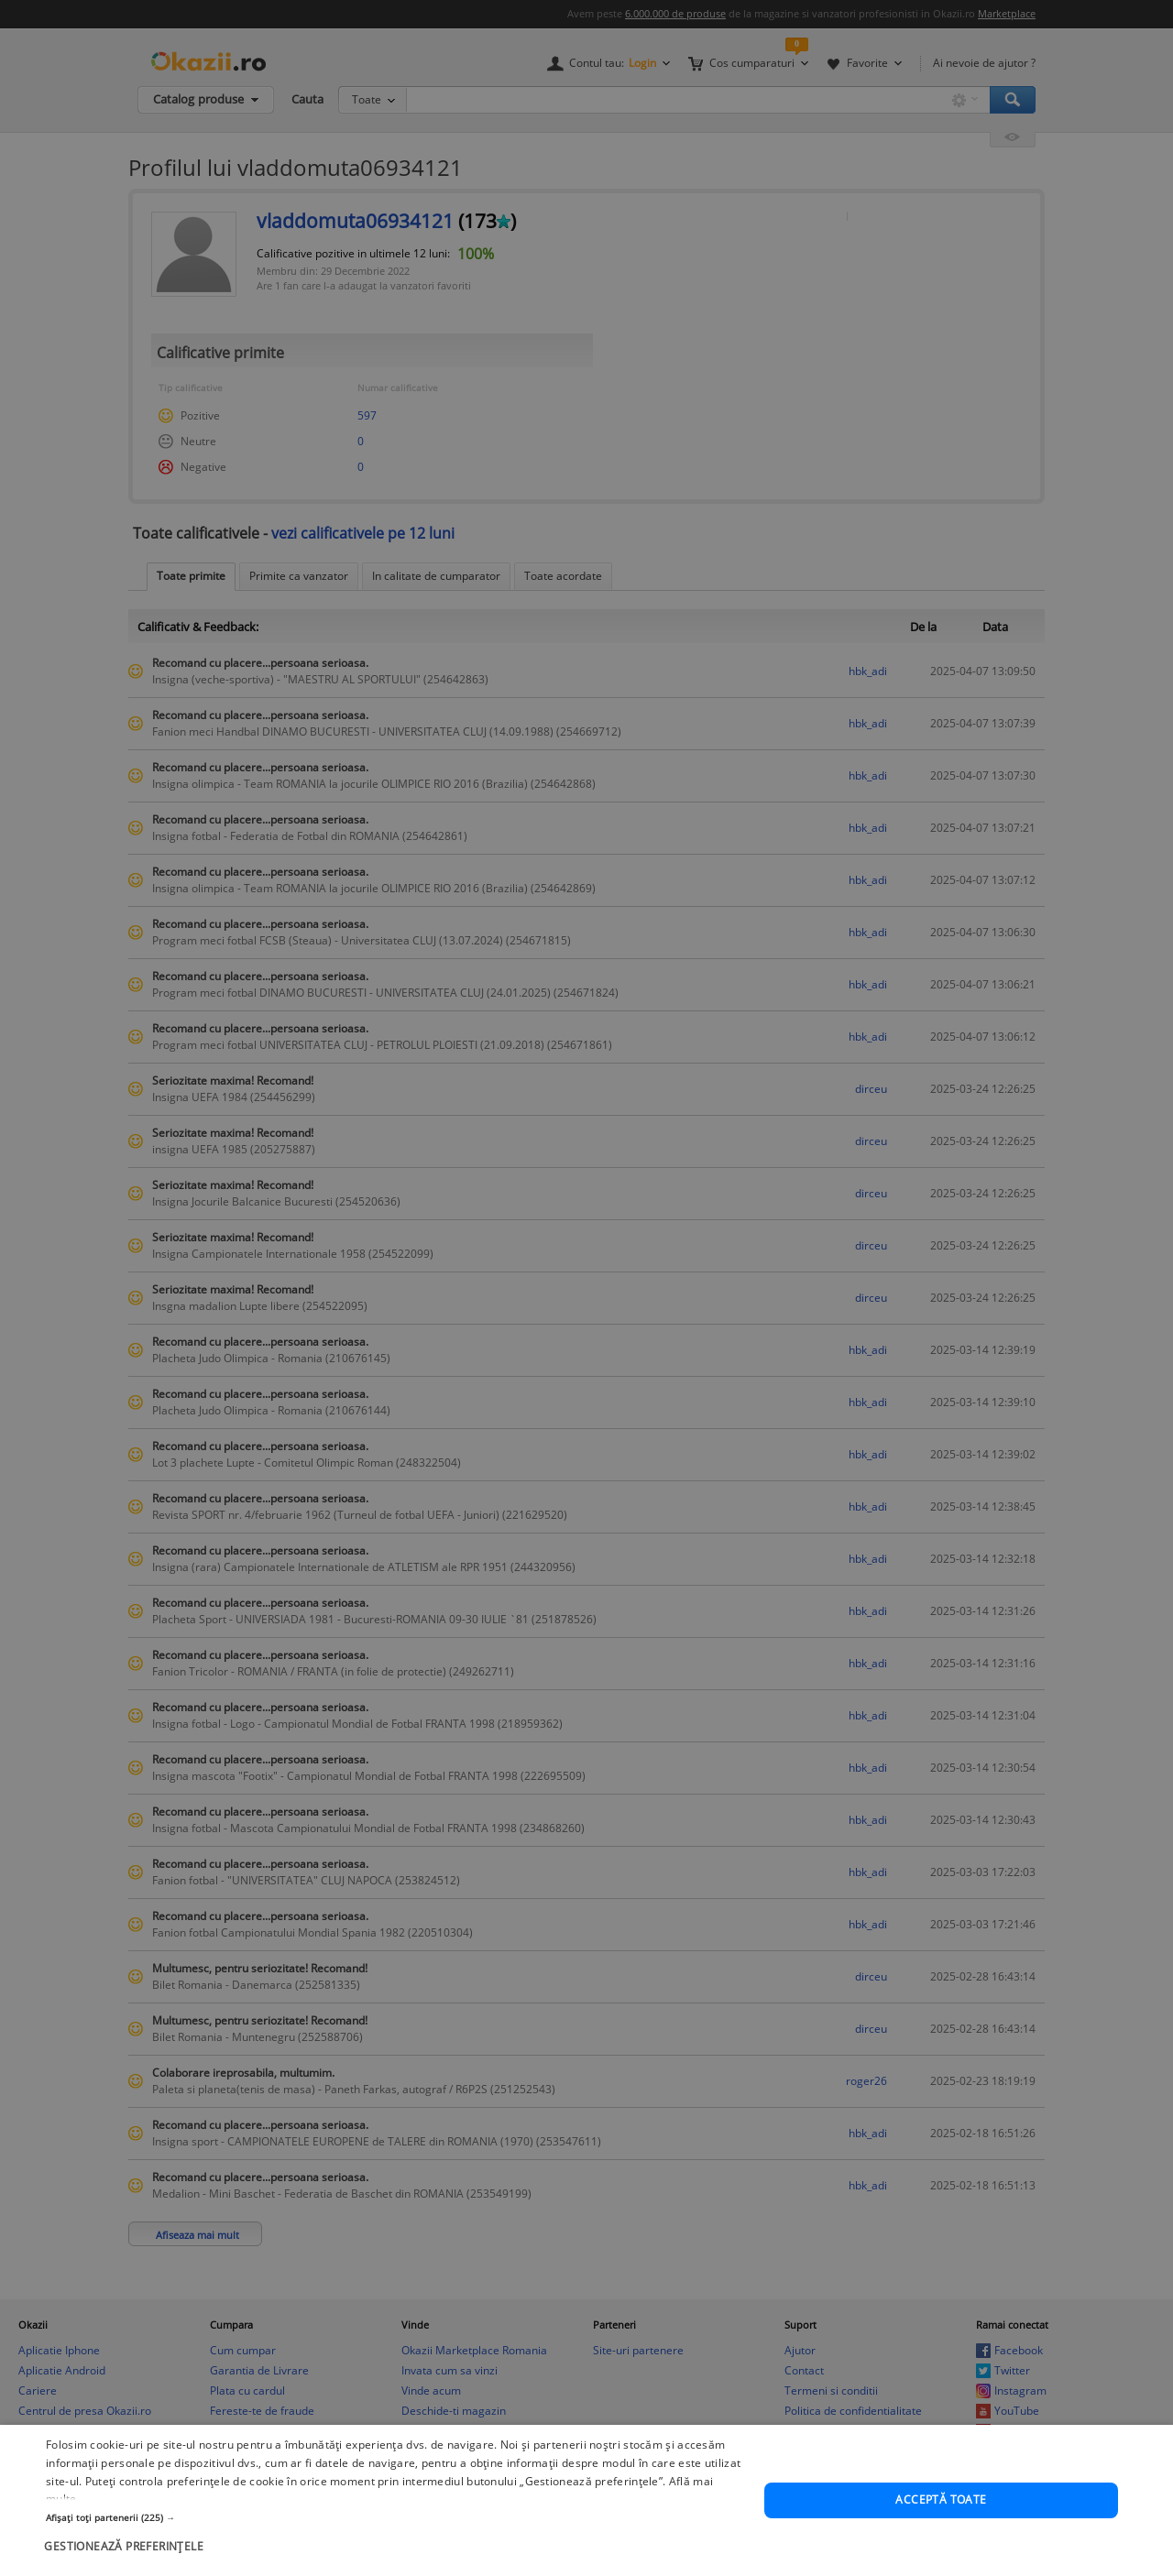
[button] (394, 2564)
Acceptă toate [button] (940, 2546)
